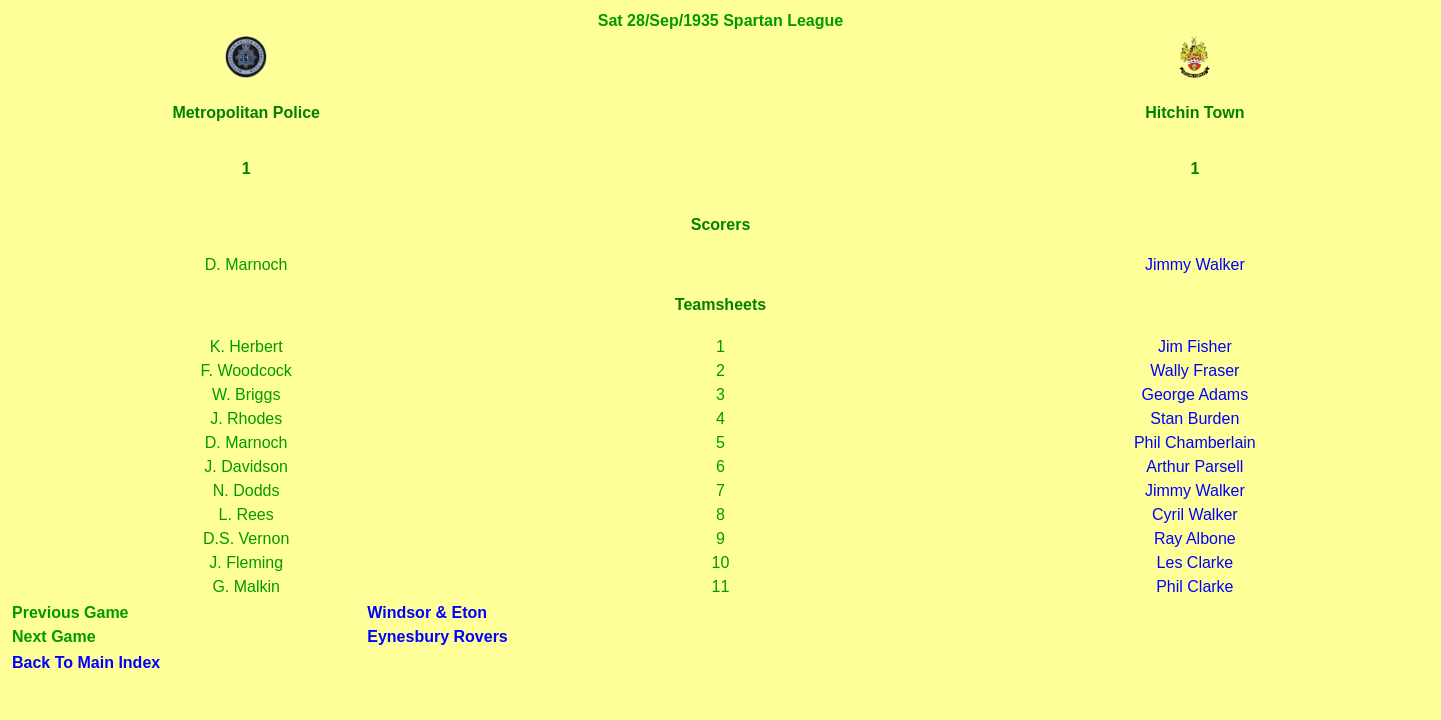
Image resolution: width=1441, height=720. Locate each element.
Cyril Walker (1195, 514)
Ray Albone (1195, 538)
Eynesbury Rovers (437, 636)
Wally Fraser (1194, 370)
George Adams (1194, 394)
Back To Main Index (86, 662)
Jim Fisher (1195, 346)
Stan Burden (1194, 418)
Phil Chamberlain (1195, 442)
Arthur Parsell (1194, 466)
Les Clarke (1195, 562)
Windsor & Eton (427, 612)
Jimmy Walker (1195, 264)
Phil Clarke (1194, 586)
